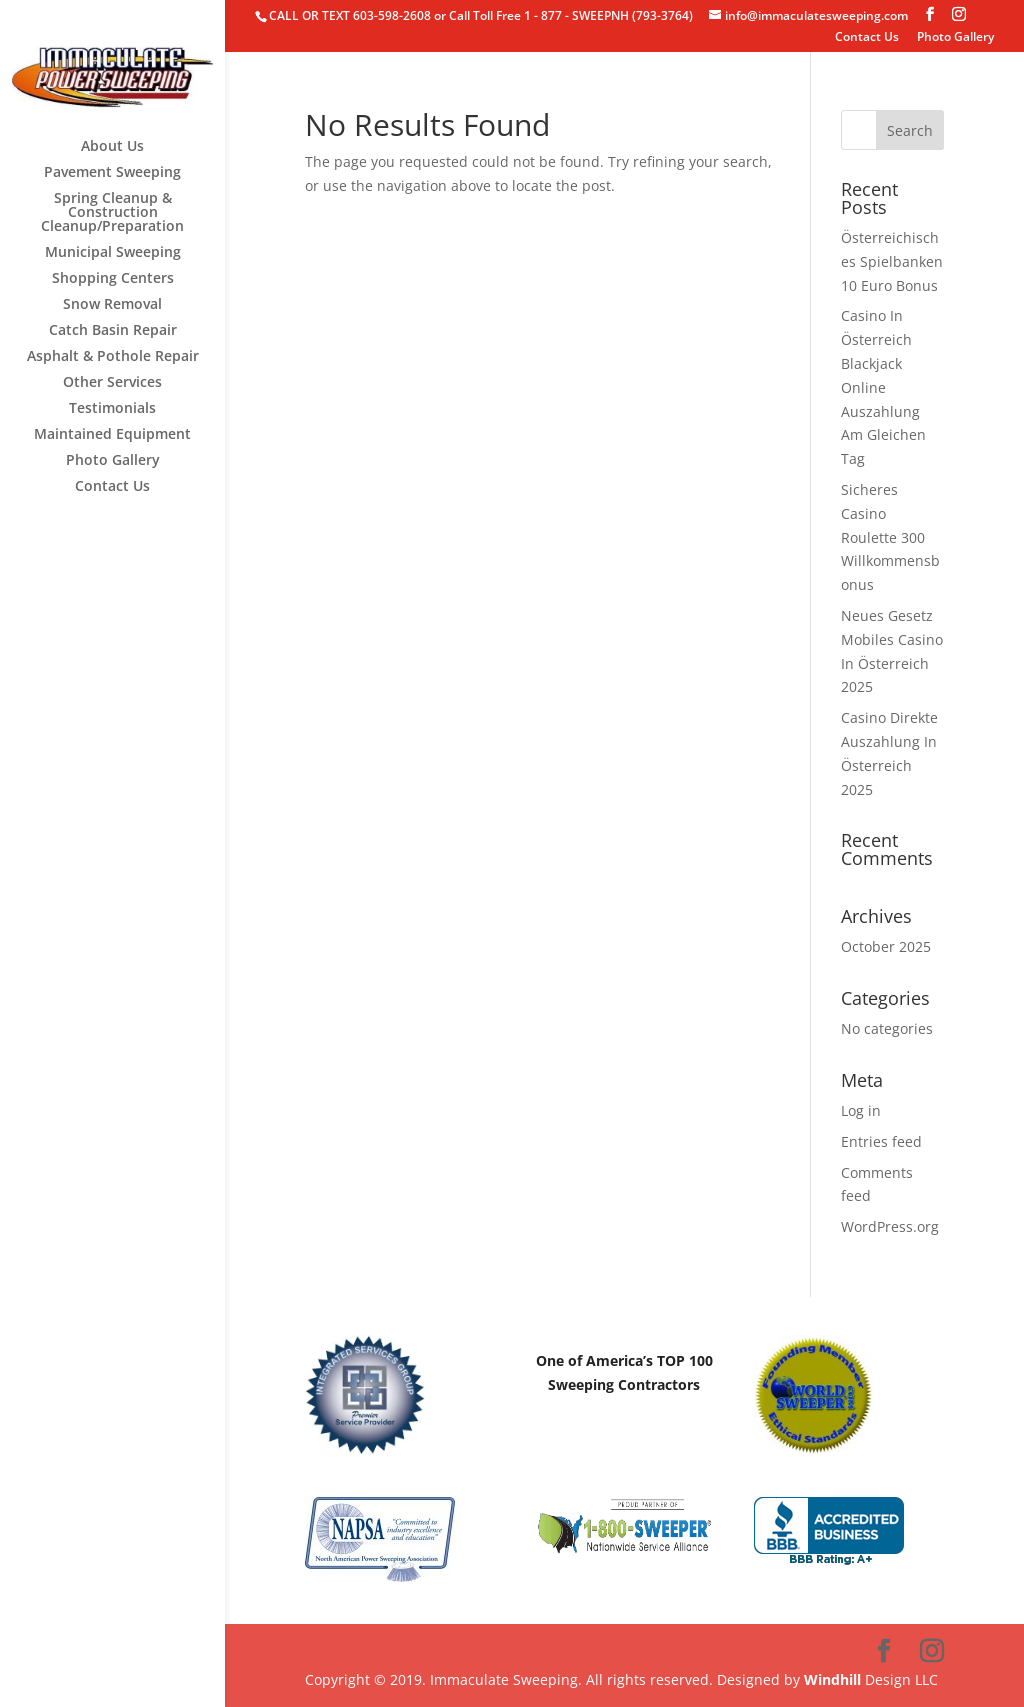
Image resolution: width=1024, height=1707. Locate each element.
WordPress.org (890, 1226)
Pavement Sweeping (112, 173)
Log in (861, 1110)
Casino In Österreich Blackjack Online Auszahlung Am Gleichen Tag (883, 387)
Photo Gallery (955, 38)
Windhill (832, 1679)
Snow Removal (112, 305)
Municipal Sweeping (113, 253)
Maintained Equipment (112, 435)
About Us (112, 147)
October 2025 (886, 946)
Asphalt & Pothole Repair (113, 357)
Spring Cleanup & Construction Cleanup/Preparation (112, 213)
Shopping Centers (113, 279)
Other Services (112, 383)
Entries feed (881, 1141)
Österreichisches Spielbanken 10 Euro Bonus (892, 261)
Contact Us (867, 38)
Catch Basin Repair (113, 331)
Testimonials (112, 409)
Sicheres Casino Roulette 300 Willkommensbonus (890, 537)
